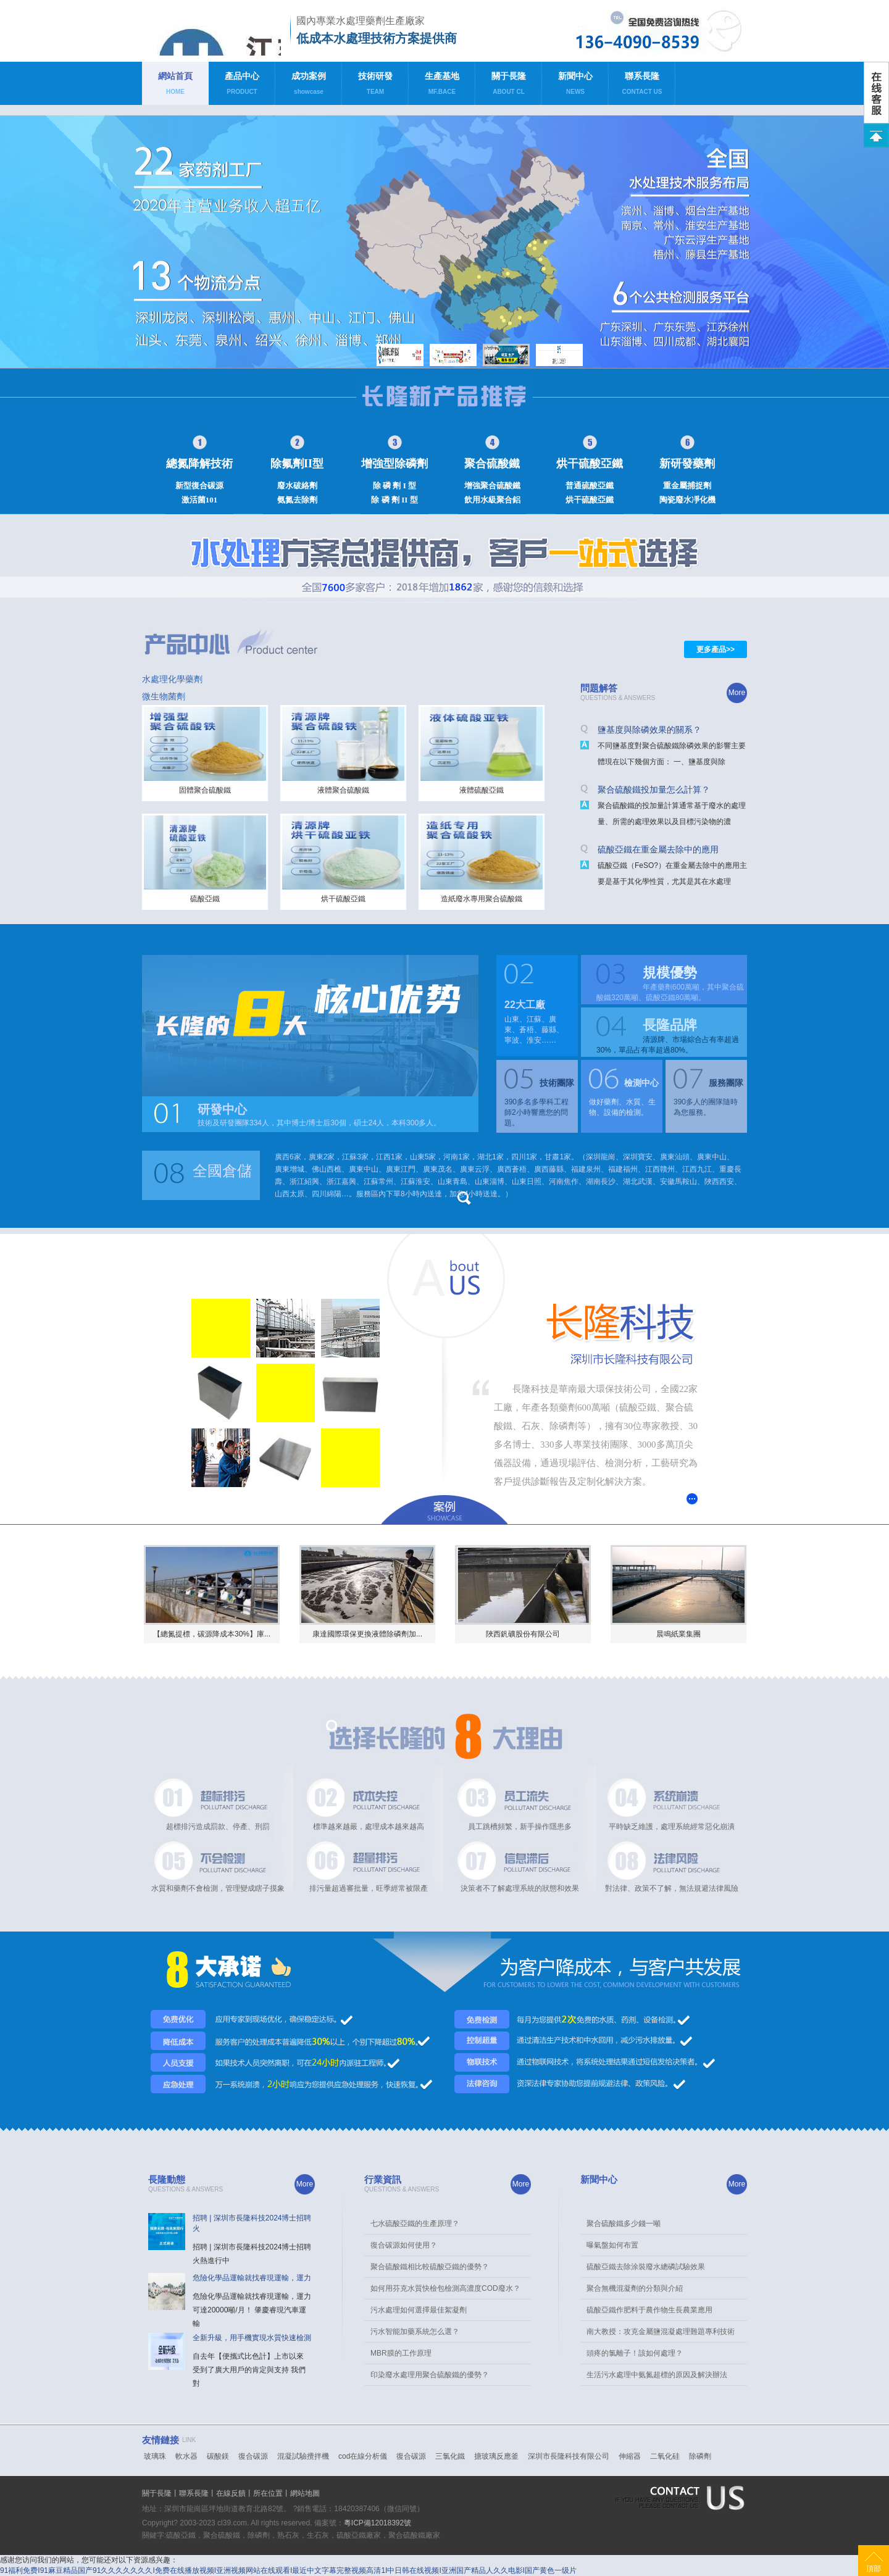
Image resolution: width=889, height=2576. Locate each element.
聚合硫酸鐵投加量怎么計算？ (654, 789)
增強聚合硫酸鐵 (492, 485)
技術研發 (375, 86)
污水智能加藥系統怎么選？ (414, 2331)
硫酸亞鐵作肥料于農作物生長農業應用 (649, 2310)
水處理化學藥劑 (172, 679)
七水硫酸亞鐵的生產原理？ (414, 2223)
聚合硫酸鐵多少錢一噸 (623, 2223)
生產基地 (442, 86)
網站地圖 (305, 2493)
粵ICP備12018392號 (377, 2523)
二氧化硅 (665, 2456)
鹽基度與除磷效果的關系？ (649, 730)
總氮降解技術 (199, 463)
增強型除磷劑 (394, 463)
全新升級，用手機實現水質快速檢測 (252, 2337)
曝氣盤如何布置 (612, 2245)
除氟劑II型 (296, 463)
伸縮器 (630, 2456)
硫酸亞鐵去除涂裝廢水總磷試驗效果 (645, 2266)
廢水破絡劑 (297, 485)
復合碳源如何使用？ (403, 2245)
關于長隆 (508, 86)
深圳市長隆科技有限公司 (568, 2456)
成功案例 (308, 86)
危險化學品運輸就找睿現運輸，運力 (252, 2278)
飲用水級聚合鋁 (492, 499)
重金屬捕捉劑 (687, 485)
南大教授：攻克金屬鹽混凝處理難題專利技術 (660, 2331)
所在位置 (268, 2493)
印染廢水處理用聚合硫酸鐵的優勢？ (429, 2374)
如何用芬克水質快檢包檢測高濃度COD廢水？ (445, 2288)
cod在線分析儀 (362, 2456)
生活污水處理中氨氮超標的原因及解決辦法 (656, 2374)
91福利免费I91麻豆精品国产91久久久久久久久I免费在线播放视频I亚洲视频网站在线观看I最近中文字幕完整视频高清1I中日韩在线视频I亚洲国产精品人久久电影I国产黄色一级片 (288, 2570)
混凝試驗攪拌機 (303, 2456)
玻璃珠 (155, 2456)
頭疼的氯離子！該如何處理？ (634, 2353)
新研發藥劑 (687, 463)
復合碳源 (253, 2456)
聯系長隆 (642, 86)
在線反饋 (231, 2493)
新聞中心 (575, 86)
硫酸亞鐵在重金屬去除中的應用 (658, 849)
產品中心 (242, 86)
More (736, 692)
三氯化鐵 (450, 2456)
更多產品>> (715, 649)
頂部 (873, 2568)
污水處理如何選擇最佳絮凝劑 (418, 2310)
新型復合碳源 (199, 485)
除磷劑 (700, 2456)
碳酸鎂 (218, 2456)
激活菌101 (200, 499)
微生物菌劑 (163, 696)
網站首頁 (175, 86)
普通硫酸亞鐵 (590, 485)
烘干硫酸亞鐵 (589, 463)
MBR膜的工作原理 (401, 2353)
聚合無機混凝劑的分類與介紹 (634, 2288)
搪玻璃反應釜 (496, 2456)
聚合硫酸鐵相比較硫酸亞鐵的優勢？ (429, 2266)
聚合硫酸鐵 (492, 463)
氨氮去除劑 (297, 499)
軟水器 (186, 2456)
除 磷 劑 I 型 (394, 485)
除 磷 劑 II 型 (394, 499)
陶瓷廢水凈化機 (687, 499)
